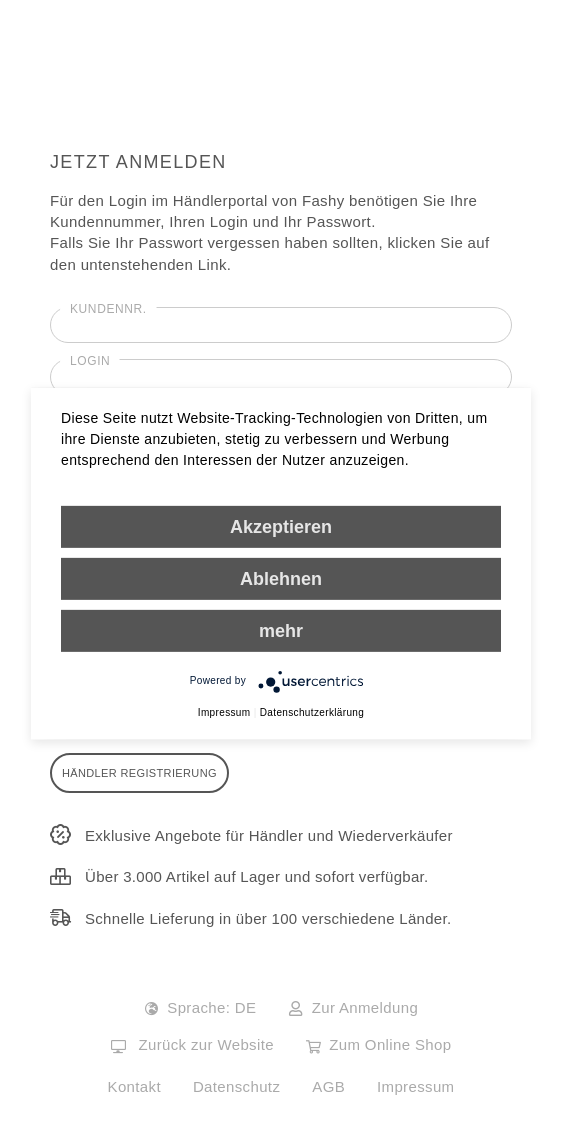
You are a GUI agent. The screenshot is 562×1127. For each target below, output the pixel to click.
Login (90, 361)
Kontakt (134, 1086)
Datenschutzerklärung (312, 711)
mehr (281, 630)
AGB (328, 1086)
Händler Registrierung (139, 773)
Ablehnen (281, 578)
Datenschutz (236, 1086)
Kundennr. (108, 309)
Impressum (415, 1086)
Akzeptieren (281, 526)
